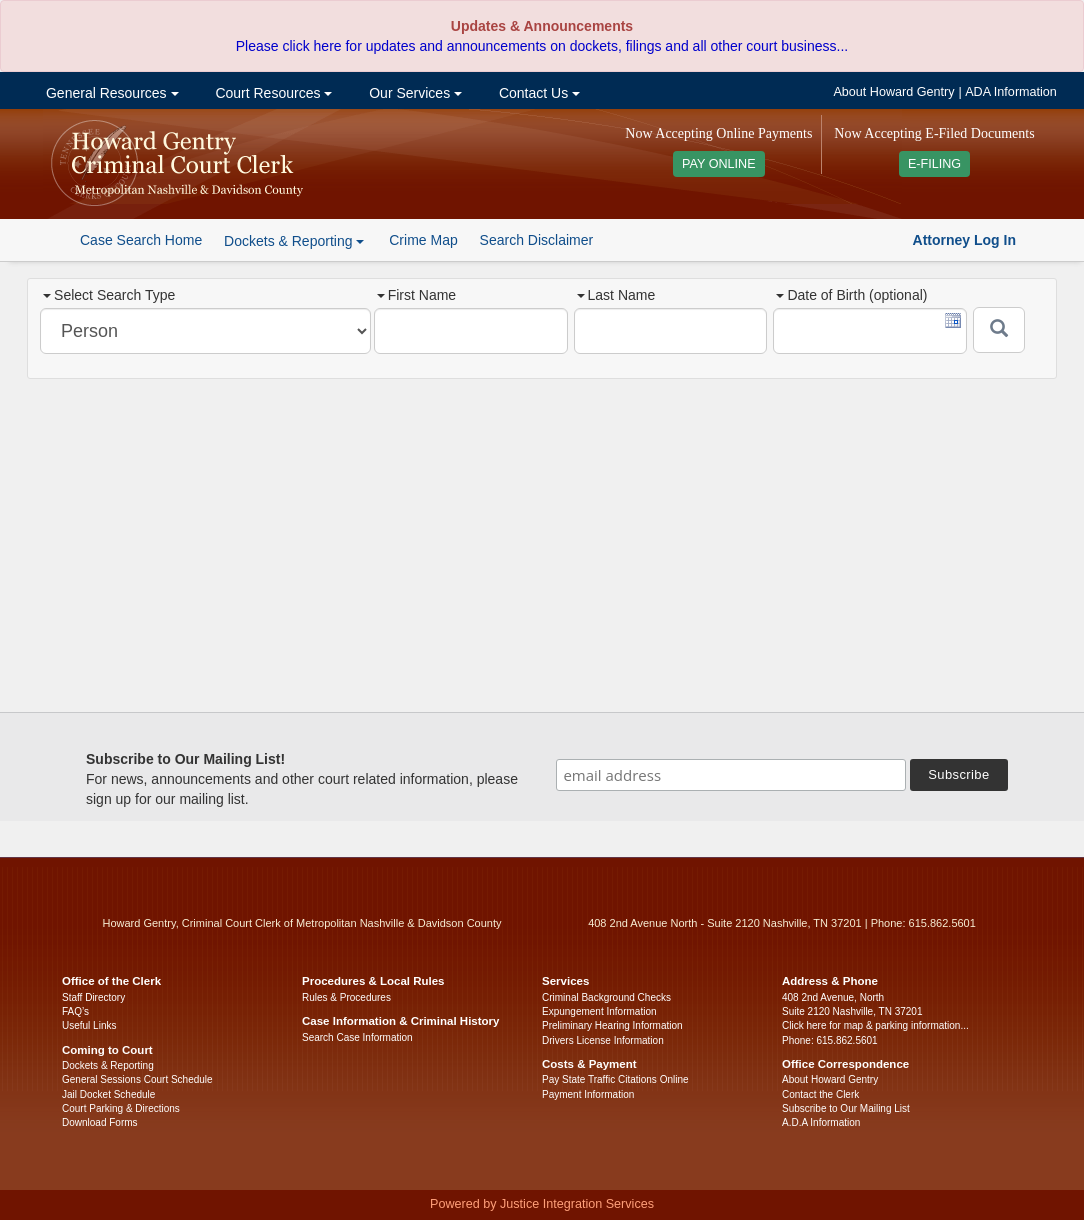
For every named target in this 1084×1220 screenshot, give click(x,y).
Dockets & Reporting (108, 1065)
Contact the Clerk (820, 1094)
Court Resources (272, 93)
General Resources (110, 93)
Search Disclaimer (537, 240)
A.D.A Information (821, 1122)
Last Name (616, 295)
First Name (416, 295)
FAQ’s (75, 1011)
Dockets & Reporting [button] (294, 241)
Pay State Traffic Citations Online (615, 1079)
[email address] (731, 775)
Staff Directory (93, 997)
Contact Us (537, 93)
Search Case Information (357, 1037)
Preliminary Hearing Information (612, 1025)
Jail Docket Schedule (108, 1094)
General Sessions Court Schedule (137, 1079)
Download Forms (100, 1122)
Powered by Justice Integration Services (542, 1204)
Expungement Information (599, 1011)
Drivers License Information (603, 1040)
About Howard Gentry (893, 92)
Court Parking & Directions (121, 1108)
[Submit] (999, 330)
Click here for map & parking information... (875, 1025)
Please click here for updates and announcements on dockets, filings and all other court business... (542, 46)
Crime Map (423, 240)
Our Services (413, 93)
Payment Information (588, 1094)
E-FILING (934, 164)
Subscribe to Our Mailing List (846, 1108)
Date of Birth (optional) (851, 295)
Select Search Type (109, 295)
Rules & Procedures (346, 997)
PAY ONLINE (719, 164)
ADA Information (1011, 92)
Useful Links (89, 1025)
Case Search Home (141, 240)
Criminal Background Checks (606, 997)
